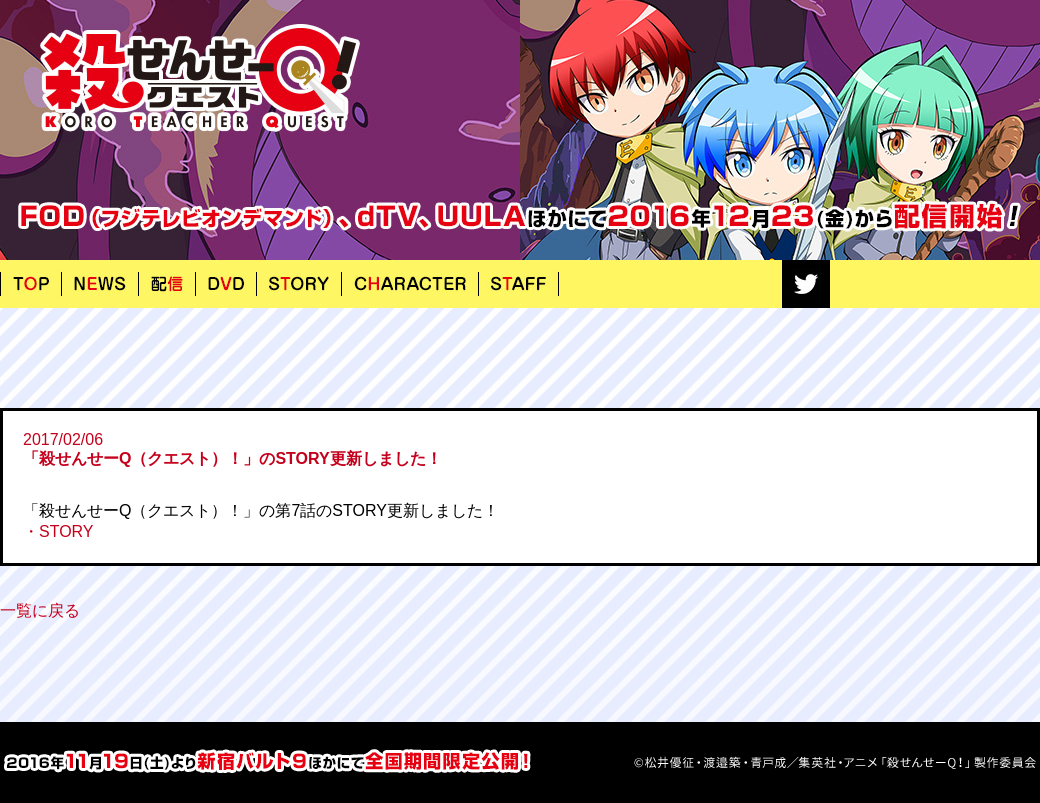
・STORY (58, 531)
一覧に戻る (40, 610)
